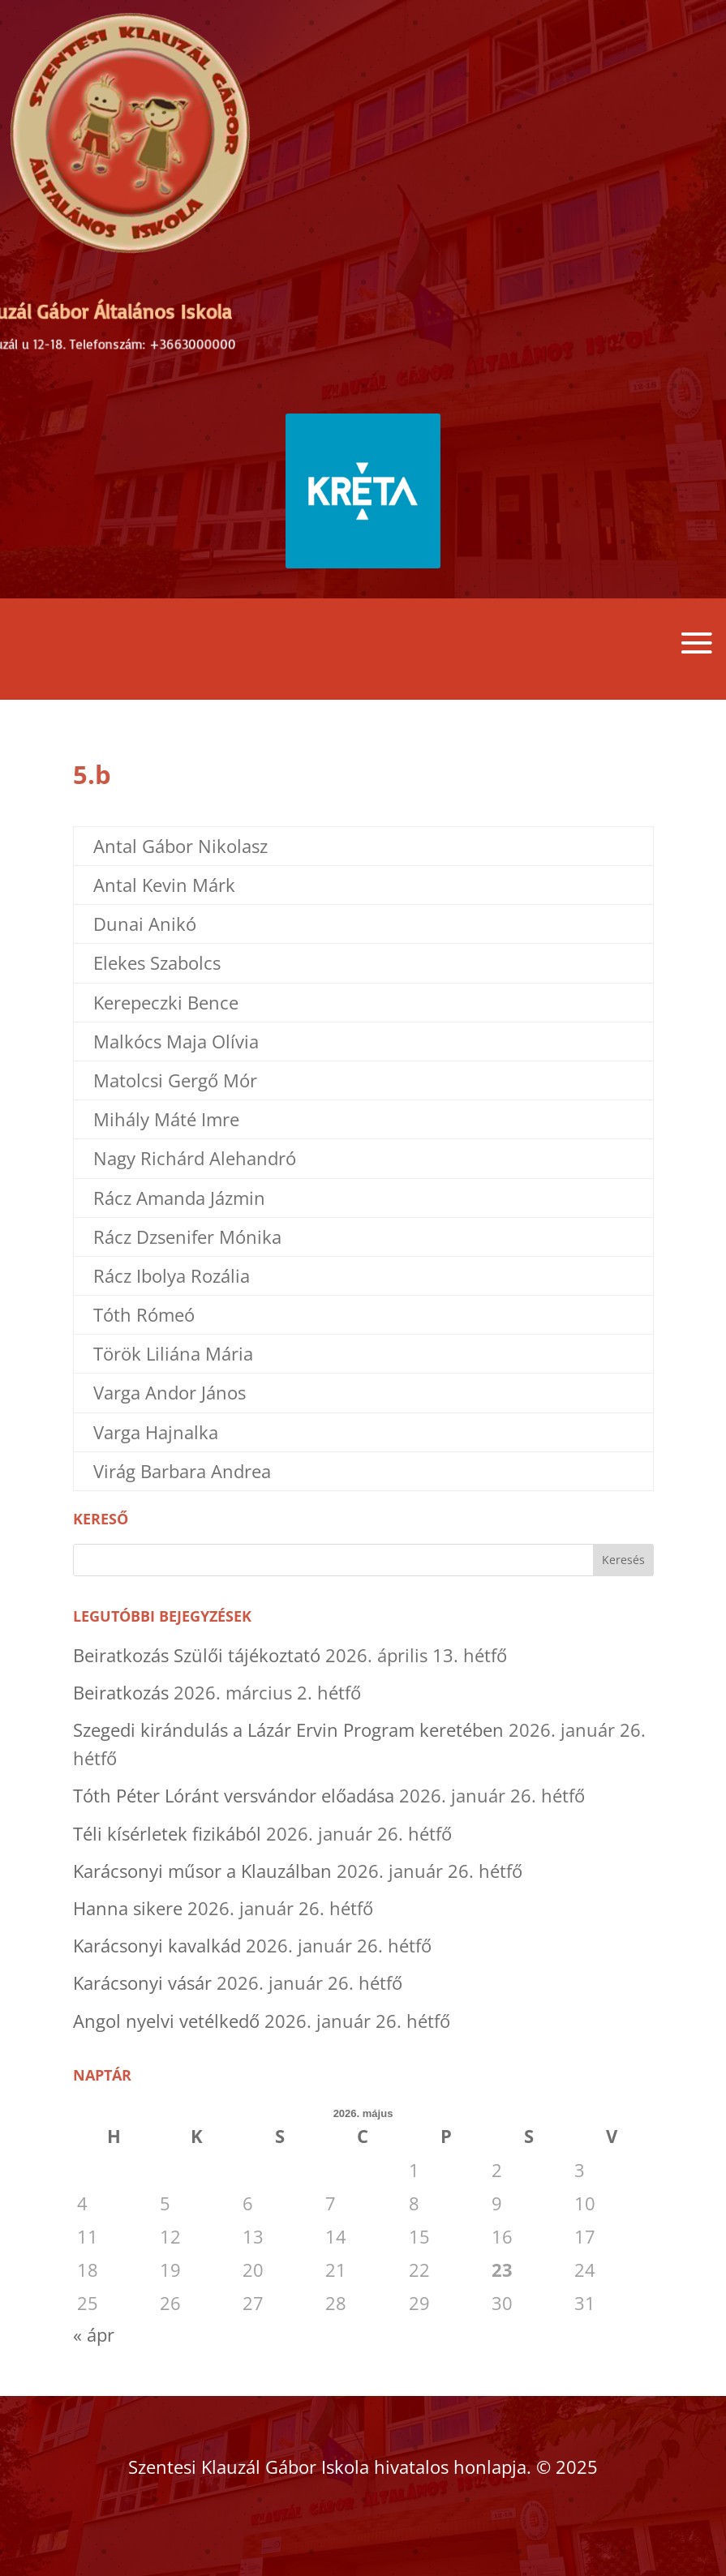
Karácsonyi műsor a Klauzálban (202, 1870)
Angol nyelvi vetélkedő (166, 2020)
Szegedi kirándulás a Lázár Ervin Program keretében (288, 1729)
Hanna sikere (128, 1908)
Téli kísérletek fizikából (167, 1833)
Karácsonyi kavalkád (157, 1945)
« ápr (93, 2334)
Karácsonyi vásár (142, 1982)
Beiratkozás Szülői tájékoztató (196, 1655)
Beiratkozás (121, 1692)
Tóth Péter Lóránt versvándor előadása (233, 1795)
